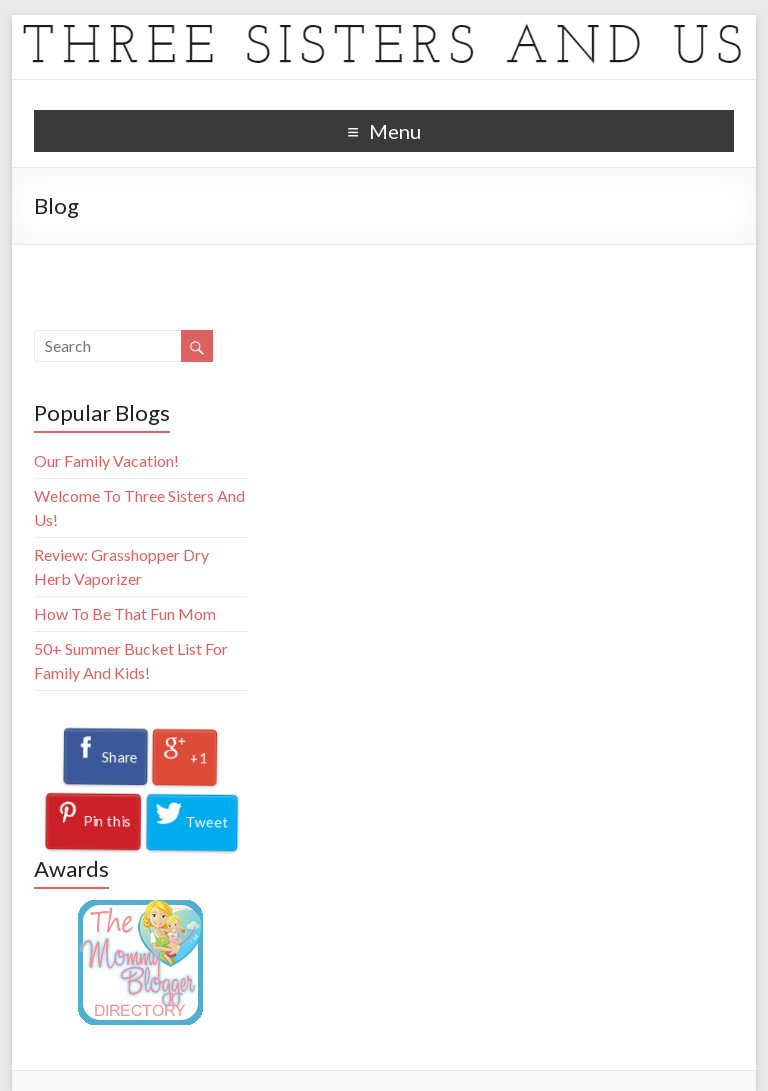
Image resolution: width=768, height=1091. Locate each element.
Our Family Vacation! (106, 460)
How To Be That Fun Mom (125, 613)
